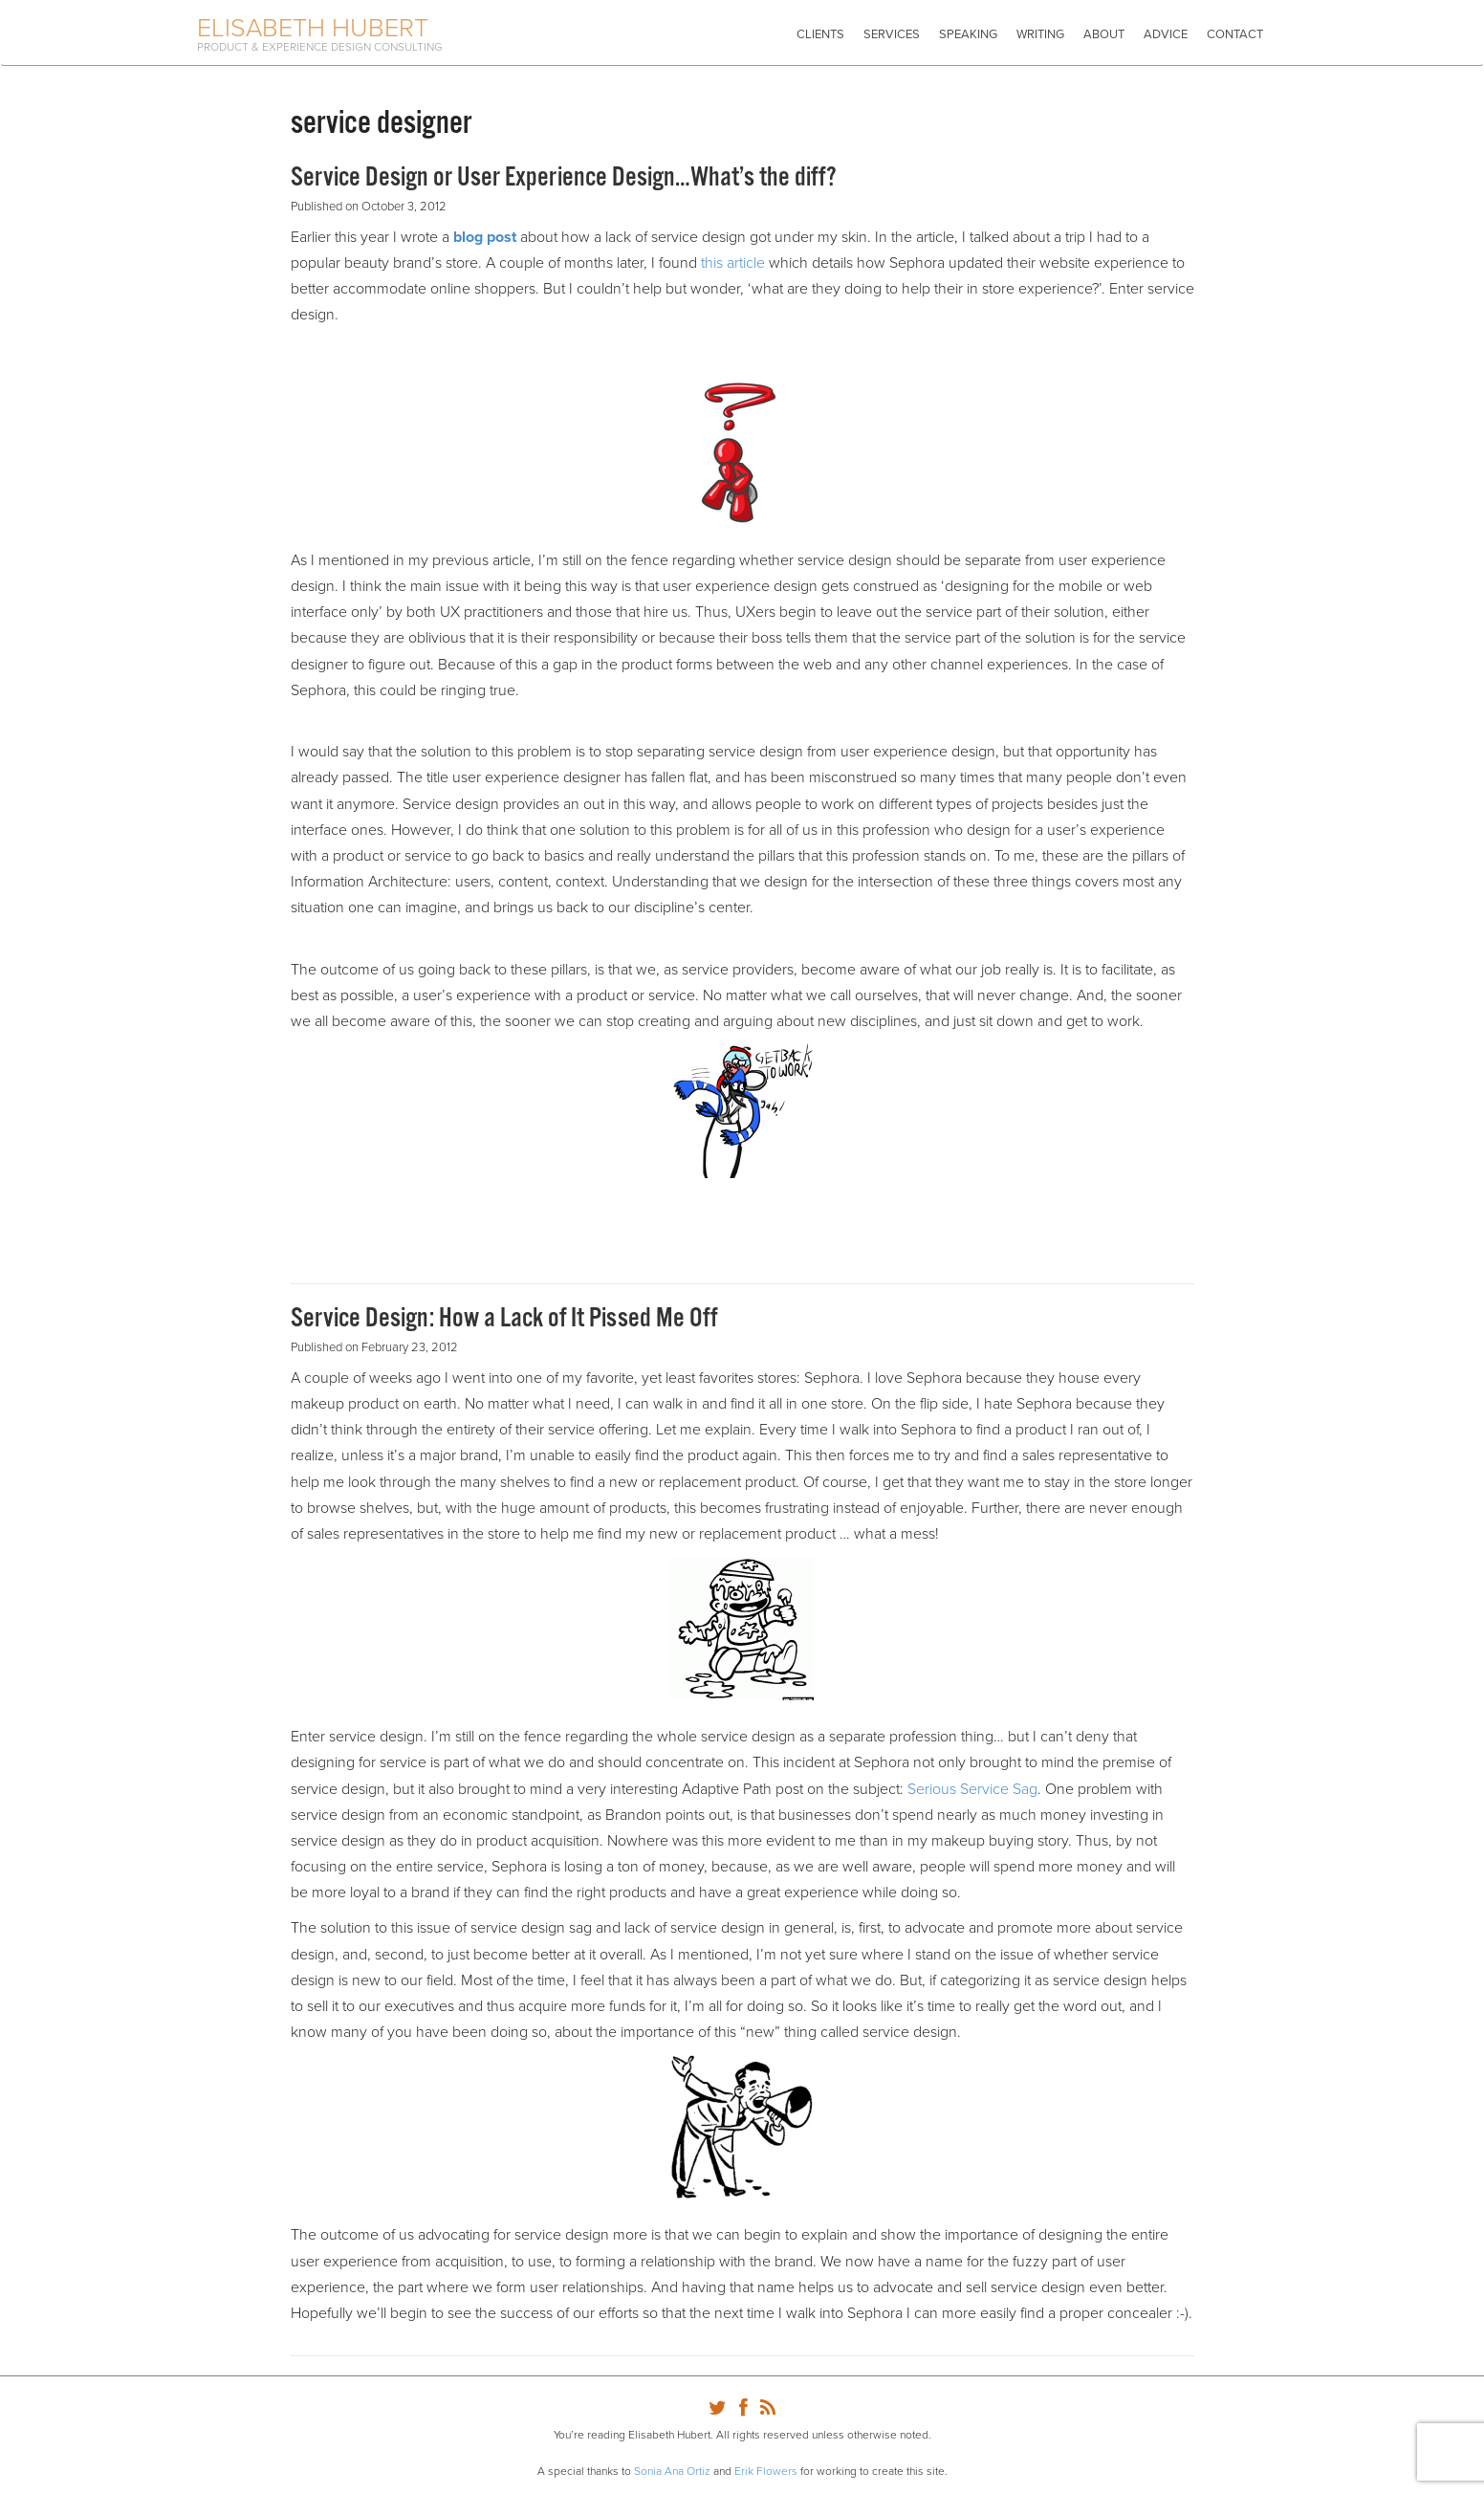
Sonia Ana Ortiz (672, 2471)
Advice (1166, 34)
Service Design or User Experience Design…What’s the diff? (564, 178)
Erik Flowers (765, 2471)
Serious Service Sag (972, 1789)
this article (733, 263)
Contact (1235, 34)
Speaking (968, 34)
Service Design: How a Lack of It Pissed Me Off (504, 1319)
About (1103, 34)
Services (891, 34)
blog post (484, 237)
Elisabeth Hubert (312, 28)
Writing (1040, 34)
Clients (820, 34)
